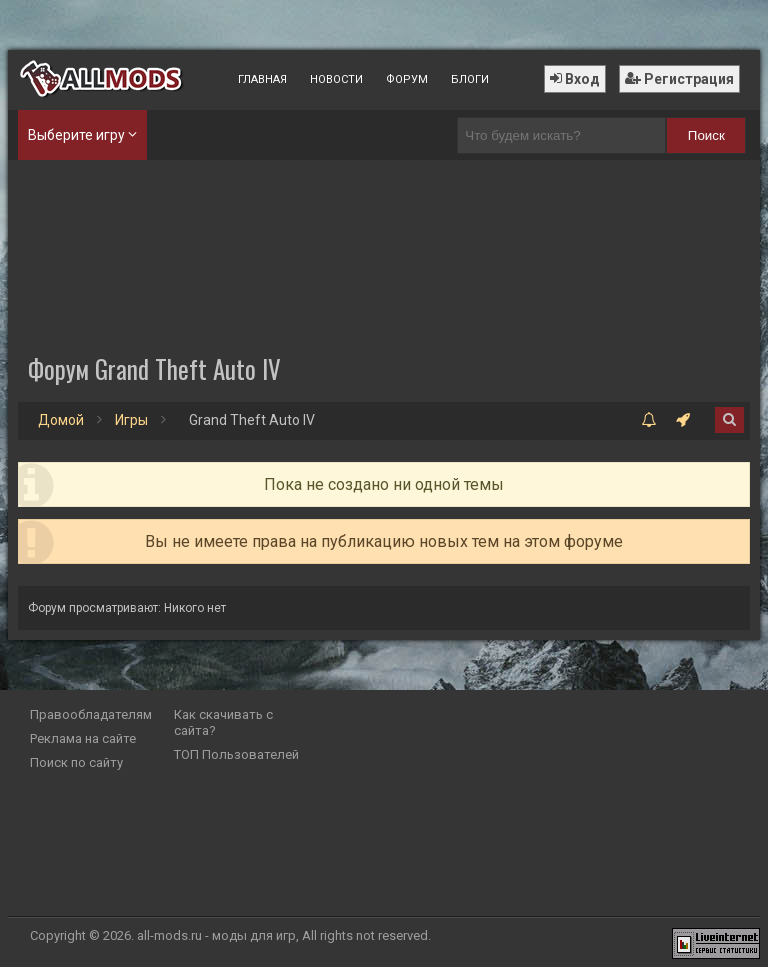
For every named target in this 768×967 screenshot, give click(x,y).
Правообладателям (91, 714)
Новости (336, 79)
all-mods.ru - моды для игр (216, 935)
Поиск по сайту (76, 762)
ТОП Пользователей (236, 754)
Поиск (706, 135)
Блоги (470, 79)
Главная (262, 79)
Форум (407, 79)
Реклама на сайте (83, 738)
